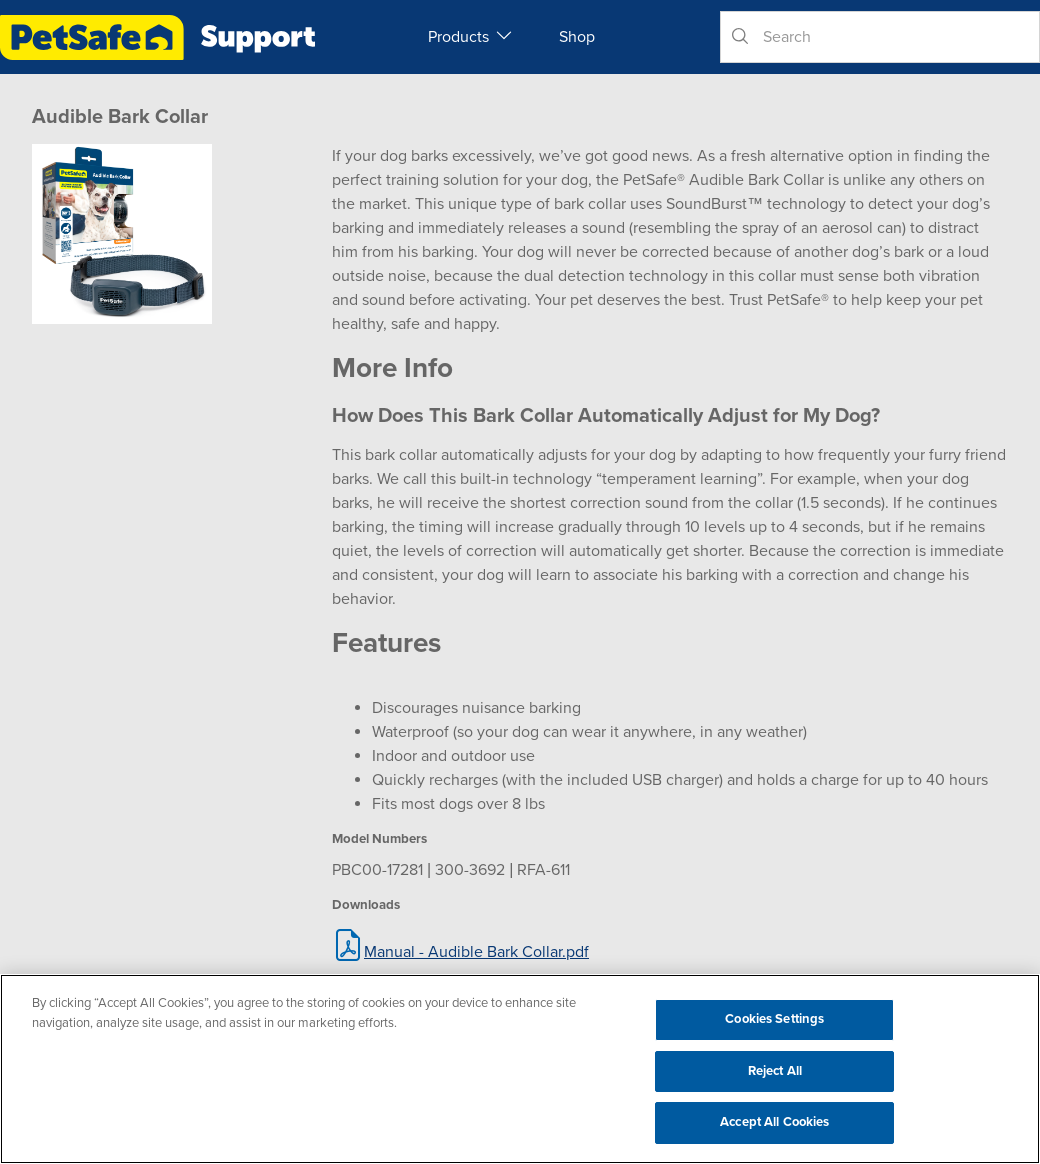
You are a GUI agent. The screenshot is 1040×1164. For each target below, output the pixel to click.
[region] (520, 1069)
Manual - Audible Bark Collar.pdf (476, 952)
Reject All (775, 1071)
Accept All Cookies (774, 1122)
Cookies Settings (774, 1019)
